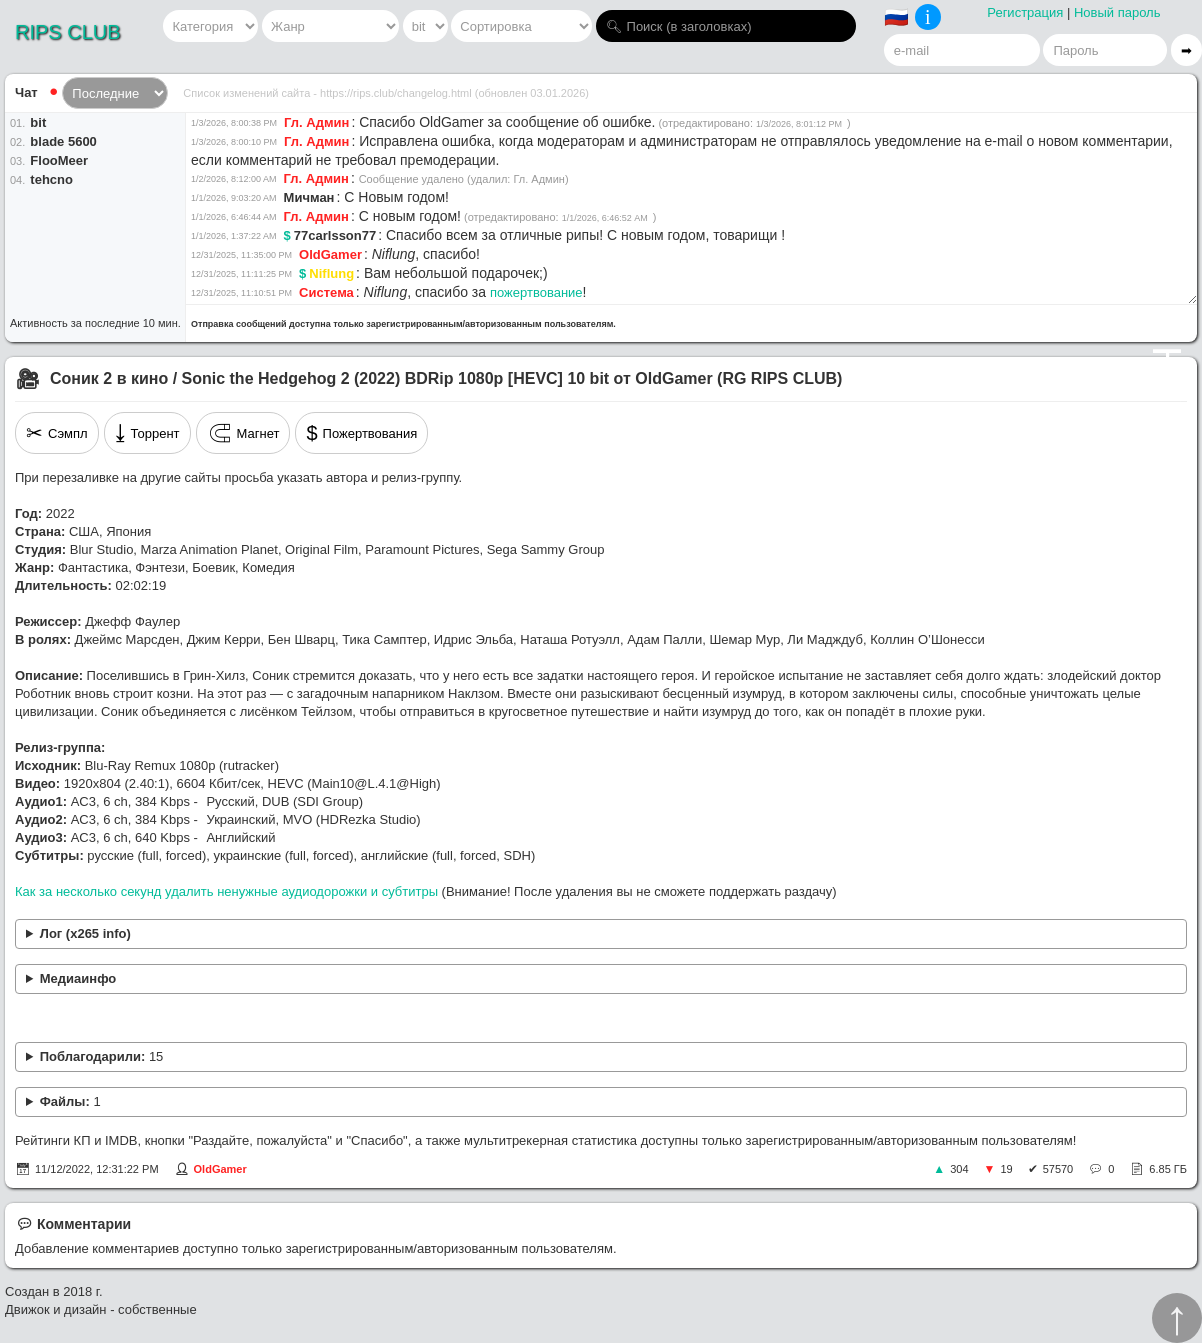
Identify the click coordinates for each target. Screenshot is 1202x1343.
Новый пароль (1117, 12)
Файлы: (70, 1101)
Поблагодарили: (102, 1056)
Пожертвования (361, 433)
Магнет (243, 433)
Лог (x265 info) (85, 933)
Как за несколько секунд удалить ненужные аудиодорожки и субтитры (226, 891)
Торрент (147, 433)
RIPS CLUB (68, 32)
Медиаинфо (78, 978)
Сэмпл (57, 433)
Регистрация (1025, 12)
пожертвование (536, 292)
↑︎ (1177, 1318)
